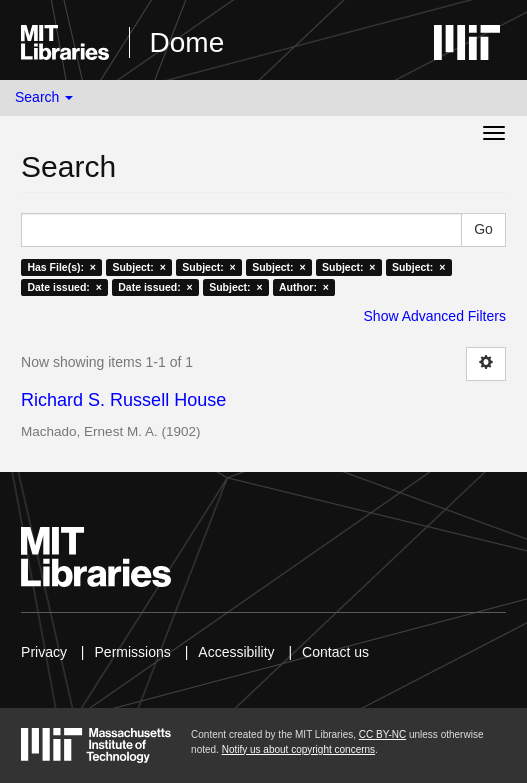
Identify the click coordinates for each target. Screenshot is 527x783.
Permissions (133, 652)
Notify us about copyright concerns (298, 749)
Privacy (44, 652)
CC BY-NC (382, 734)
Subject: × (138, 267)
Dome (187, 42)
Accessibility (236, 652)
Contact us (335, 652)
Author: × (304, 287)
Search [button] (44, 97)
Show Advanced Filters (435, 316)
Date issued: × (64, 287)
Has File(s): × (61, 267)
